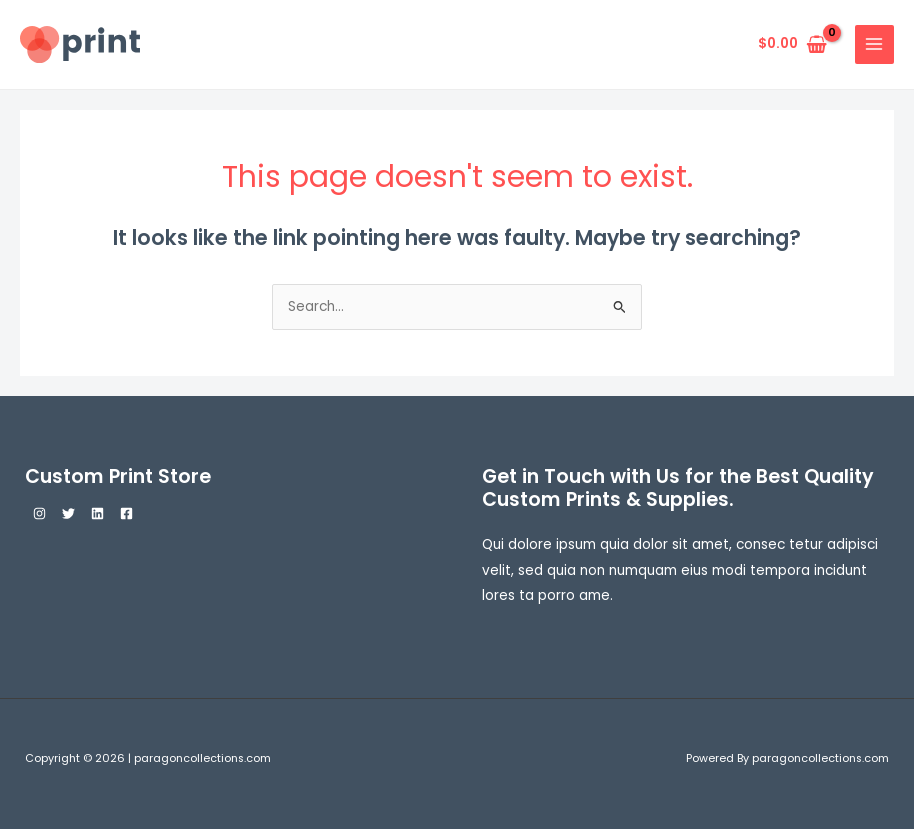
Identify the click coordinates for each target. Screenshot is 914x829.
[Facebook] (126, 513)
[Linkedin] (97, 513)
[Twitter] (68, 513)
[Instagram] (39, 513)
